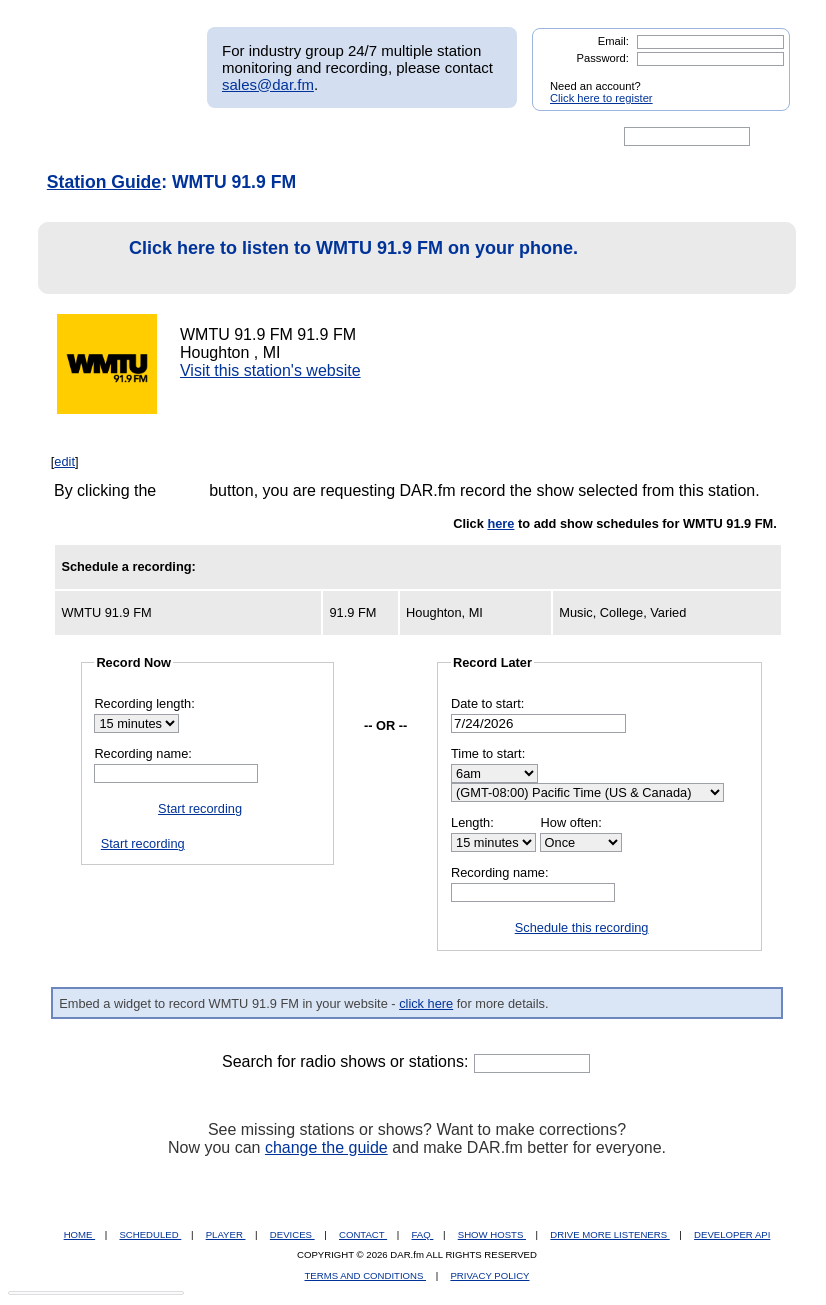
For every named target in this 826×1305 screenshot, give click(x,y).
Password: (603, 58)
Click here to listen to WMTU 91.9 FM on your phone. (313, 258)
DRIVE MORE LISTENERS (609, 1234)
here (500, 523)
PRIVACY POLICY (489, 1275)
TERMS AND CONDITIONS (366, 1275)
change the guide (326, 1147)
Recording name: (142, 753)
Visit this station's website (270, 370)
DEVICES (292, 1234)
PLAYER (226, 1234)
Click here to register (601, 98)
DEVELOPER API (732, 1234)
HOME (79, 1234)
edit (64, 461)
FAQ (423, 1234)
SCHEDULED (150, 1234)
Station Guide (104, 182)
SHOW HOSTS (492, 1234)
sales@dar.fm (268, 84)
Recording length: (144, 703)
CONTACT (363, 1234)
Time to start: (488, 753)
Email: (613, 41)
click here (426, 1003)
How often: (571, 822)
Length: (472, 822)
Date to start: (487, 703)
